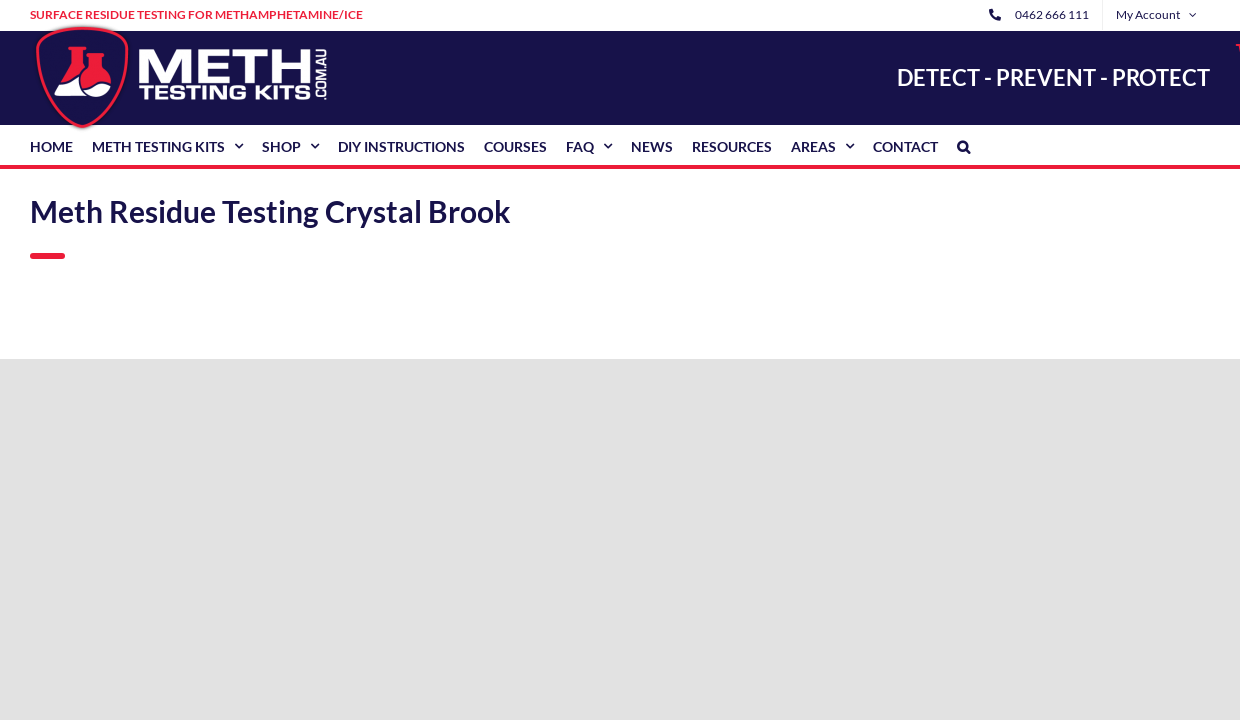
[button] (963, 145)
